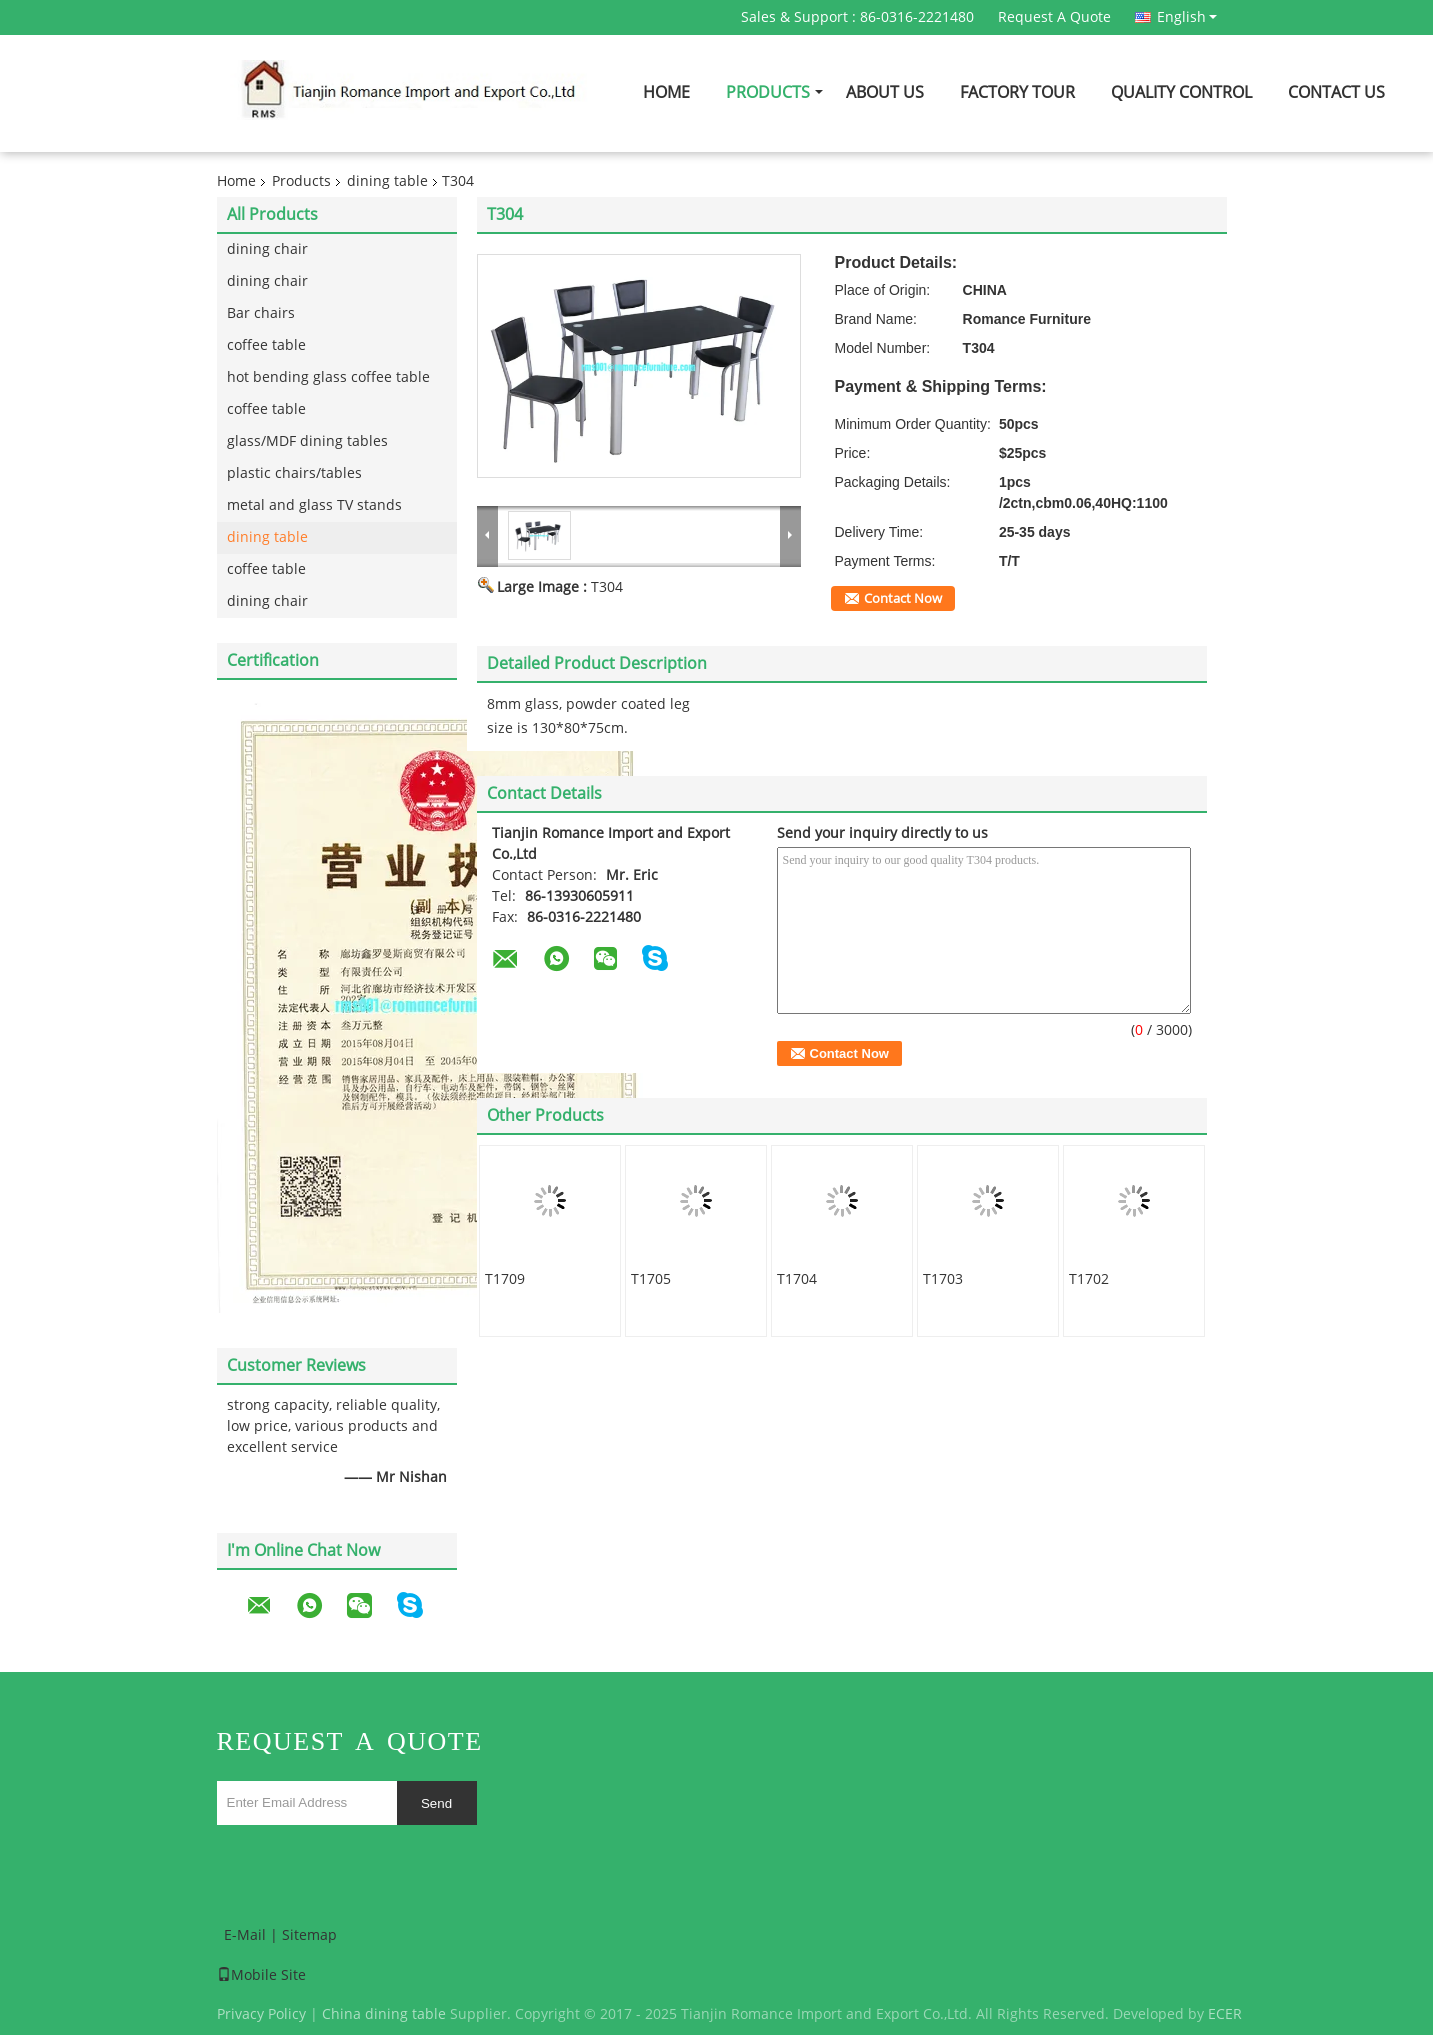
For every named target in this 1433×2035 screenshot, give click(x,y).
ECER (1225, 2014)
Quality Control (1181, 92)
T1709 (505, 1279)
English (1187, 17)
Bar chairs (261, 313)
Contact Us (1336, 92)
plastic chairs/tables (294, 473)
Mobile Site (261, 1975)
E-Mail (245, 1935)
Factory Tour (1017, 92)
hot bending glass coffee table (328, 377)
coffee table (266, 345)
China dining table (384, 2014)
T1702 (1089, 1279)
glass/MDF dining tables (307, 441)
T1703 (943, 1279)
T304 (607, 587)
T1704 (797, 1279)
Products (768, 92)
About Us (885, 92)
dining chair (267, 249)
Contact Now (903, 599)
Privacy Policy (261, 2014)
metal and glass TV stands (314, 505)
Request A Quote (1054, 17)
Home (666, 92)
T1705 (651, 1279)
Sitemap (309, 1935)
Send (436, 1803)
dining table (387, 181)
